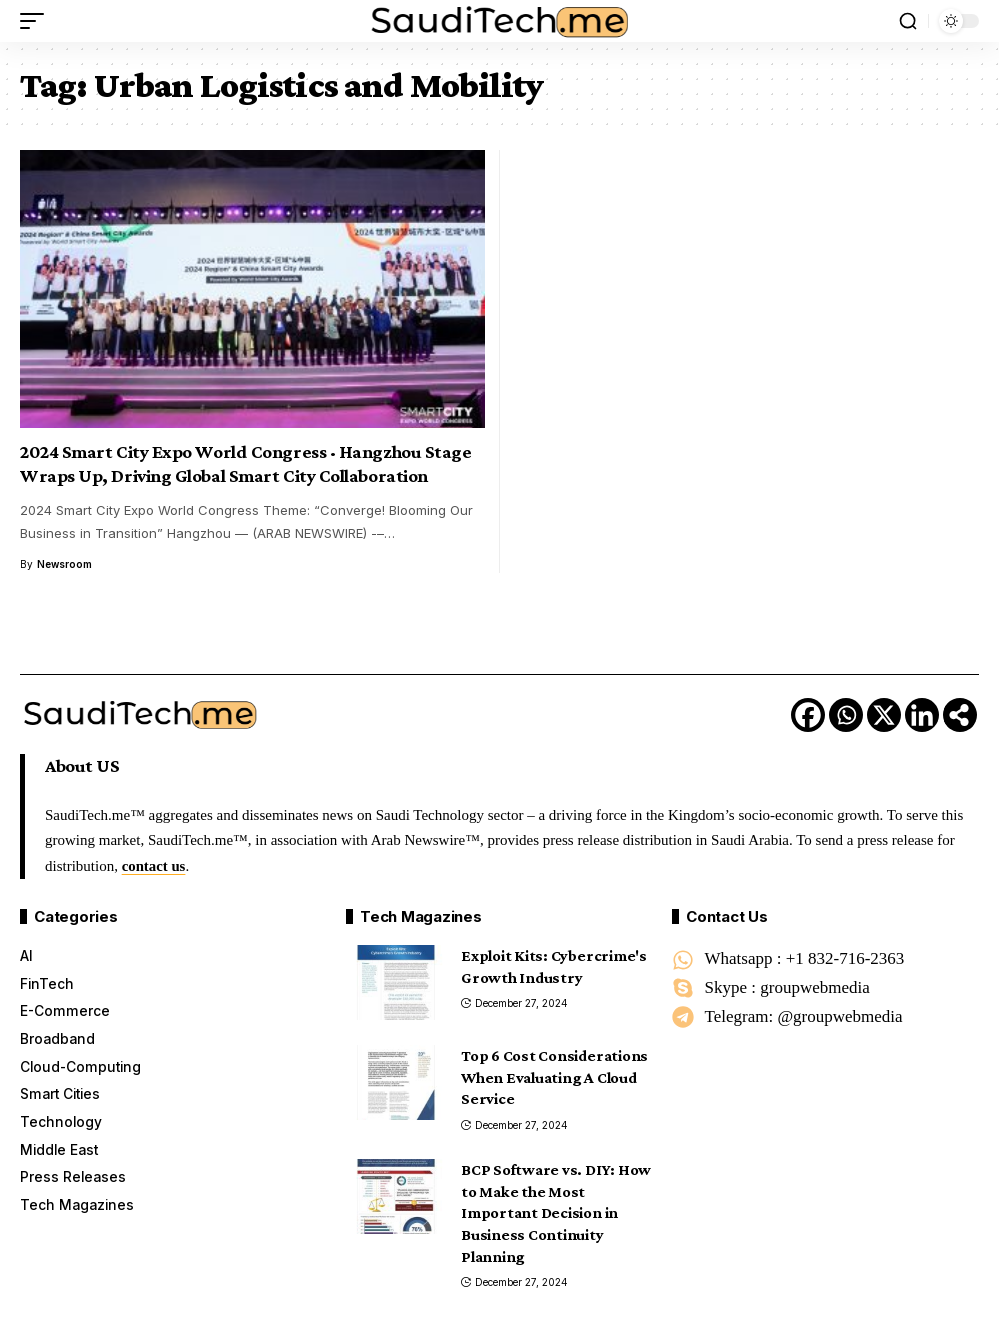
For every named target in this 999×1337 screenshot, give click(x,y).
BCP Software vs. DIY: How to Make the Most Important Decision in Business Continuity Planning (556, 1213)
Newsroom (64, 564)
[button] (37, 21)
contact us (154, 866)
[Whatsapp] (846, 715)
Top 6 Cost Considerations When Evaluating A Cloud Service (554, 1077)
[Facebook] (808, 715)
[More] (960, 715)
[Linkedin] (922, 715)
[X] (884, 715)
